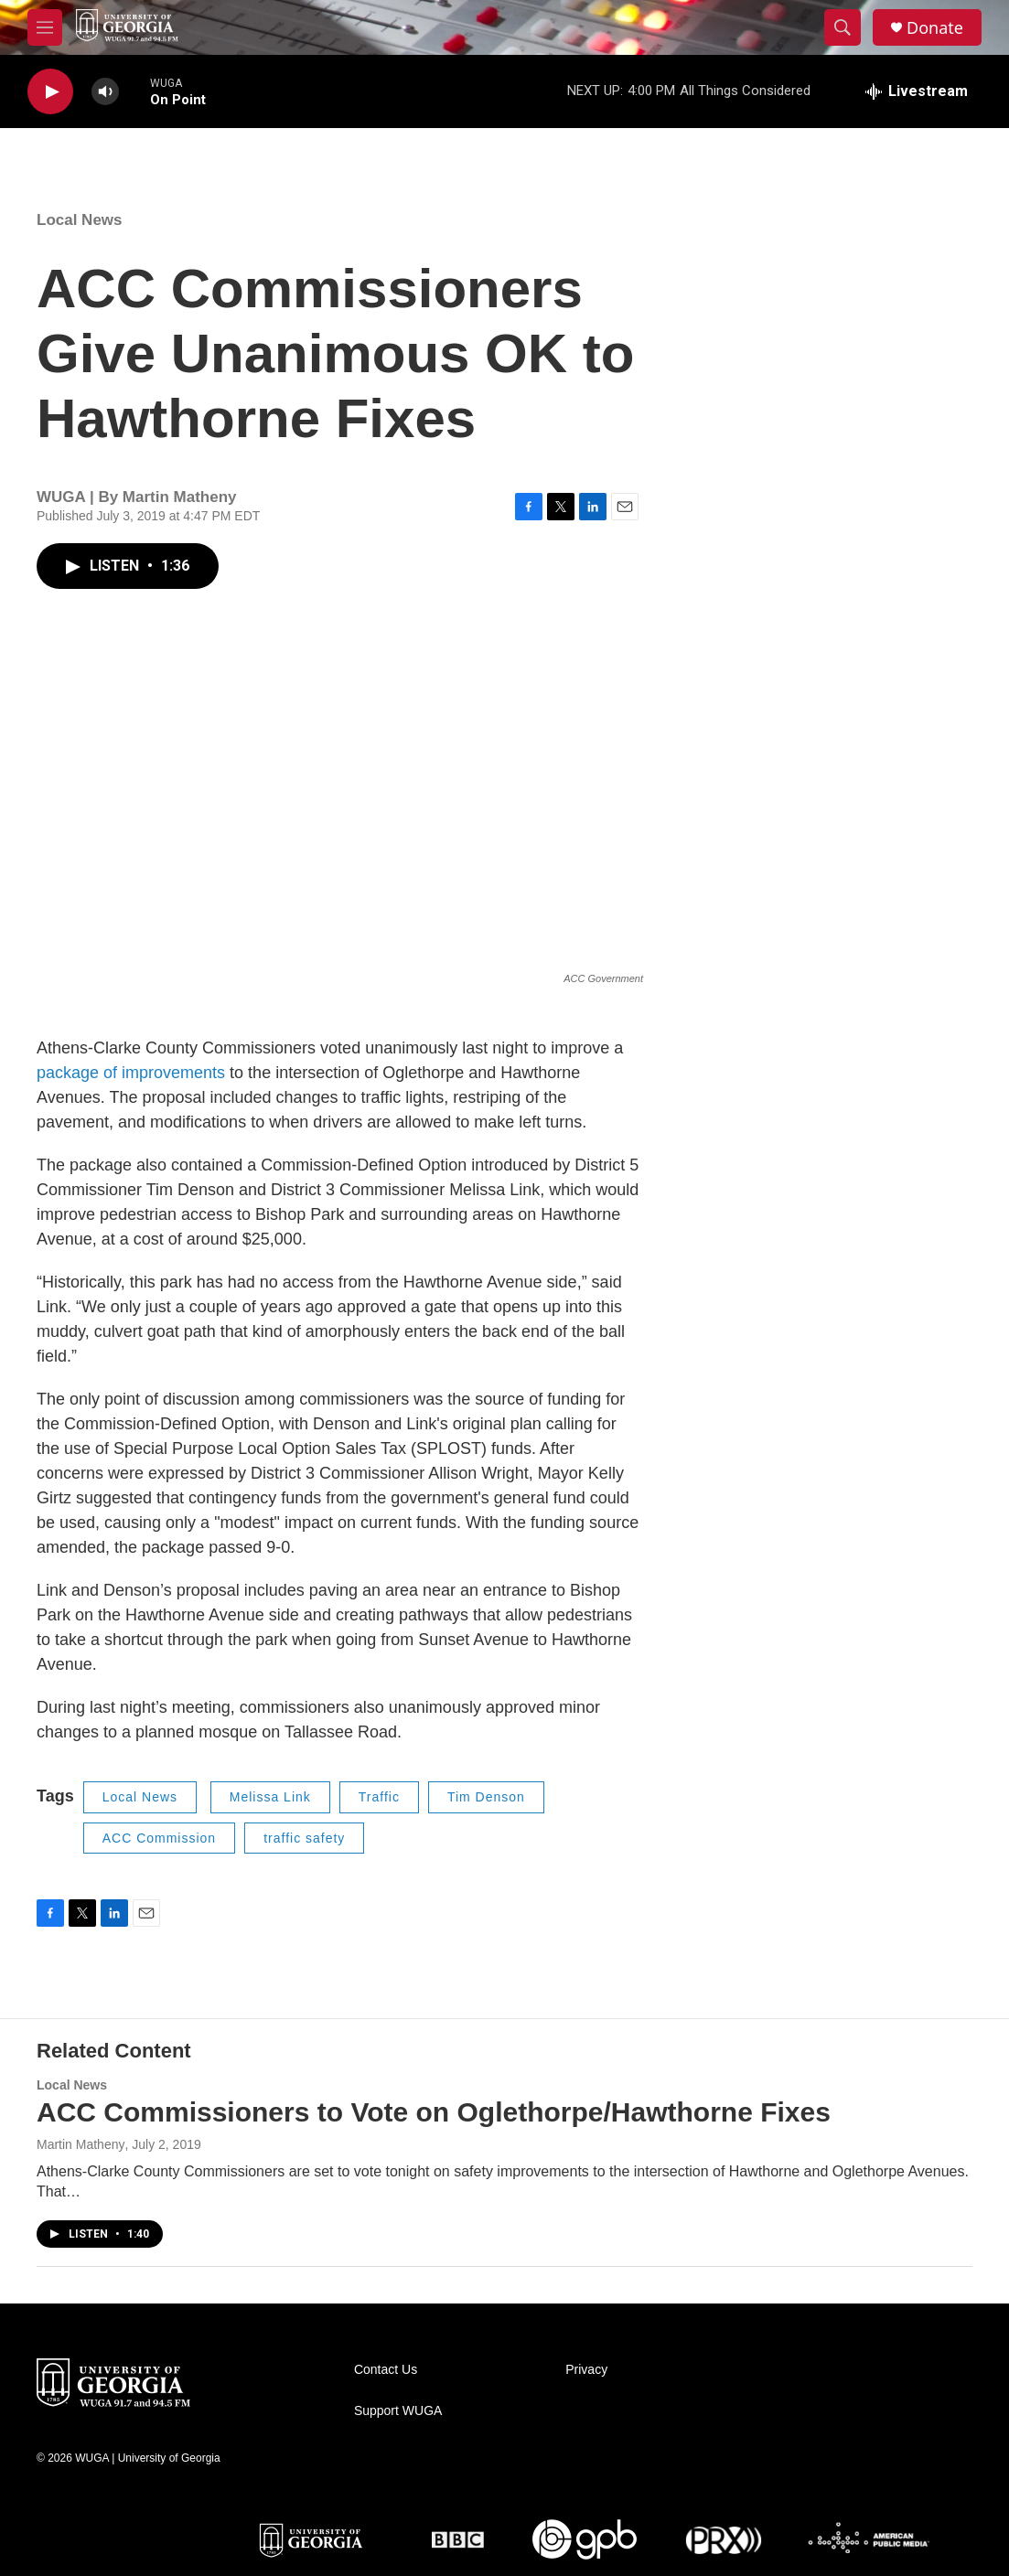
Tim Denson (486, 1797)
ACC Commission (159, 1838)
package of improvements (131, 1073)
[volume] (105, 91)
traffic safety (304, 1838)
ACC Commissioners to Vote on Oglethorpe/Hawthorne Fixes (434, 2112)
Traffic (379, 1797)
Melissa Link (270, 1797)
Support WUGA (398, 2411)
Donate (935, 27)
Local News (80, 220)
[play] (50, 91)
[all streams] (917, 91)
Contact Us (385, 2370)
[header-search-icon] (842, 27)
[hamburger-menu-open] (44, 27)
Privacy (586, 2370)
